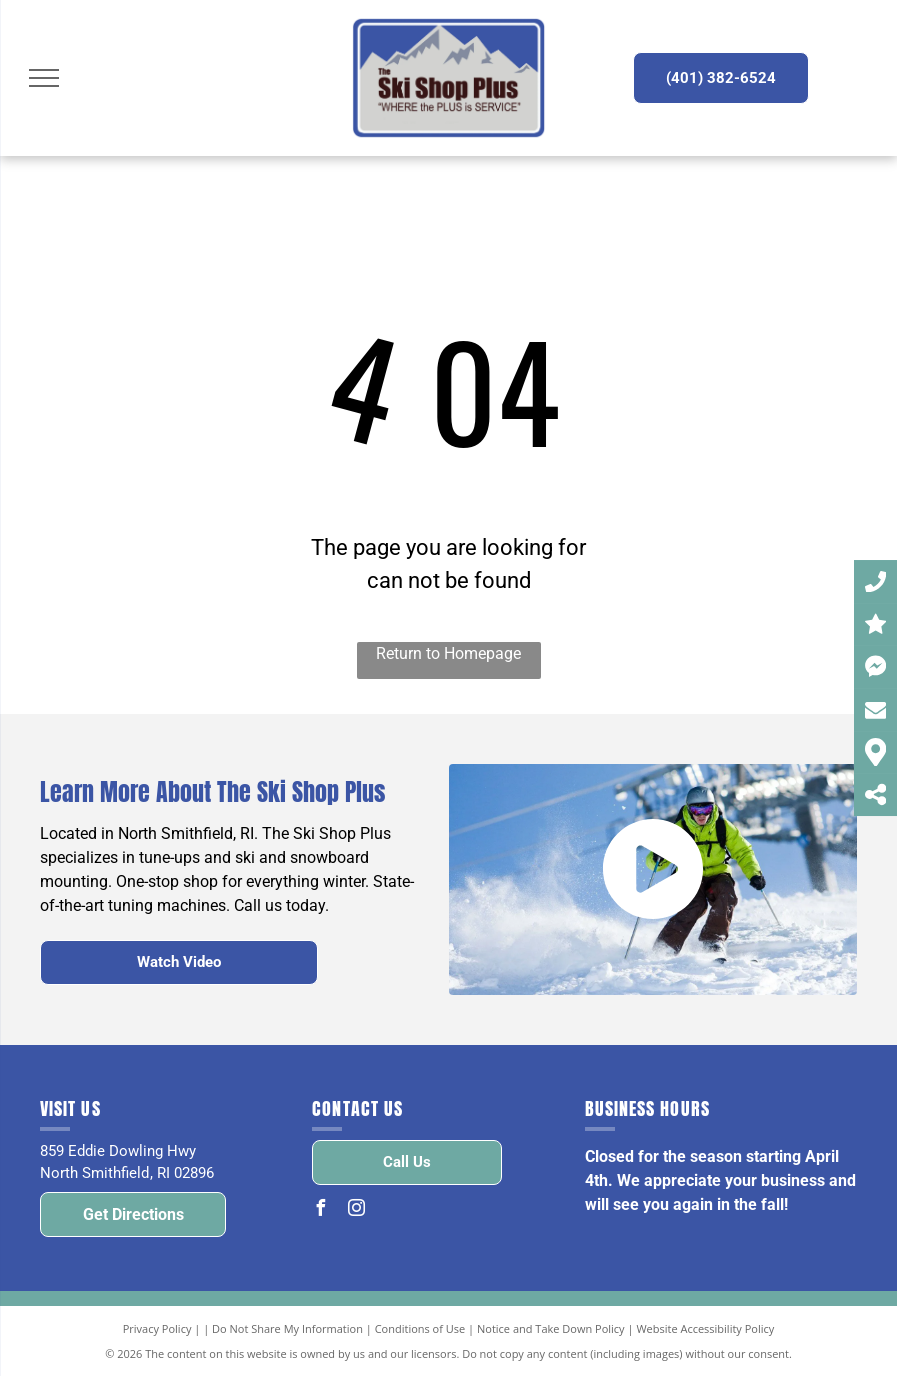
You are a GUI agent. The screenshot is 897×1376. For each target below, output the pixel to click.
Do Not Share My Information (287, 1328)
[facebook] (320, 1210)
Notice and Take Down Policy (551, 1328)
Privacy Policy (157, 1328)
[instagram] (356, 1210)
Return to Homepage (448, 653)
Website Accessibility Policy (705, 1328)
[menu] (44, 78)
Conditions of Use (420, 1328)
